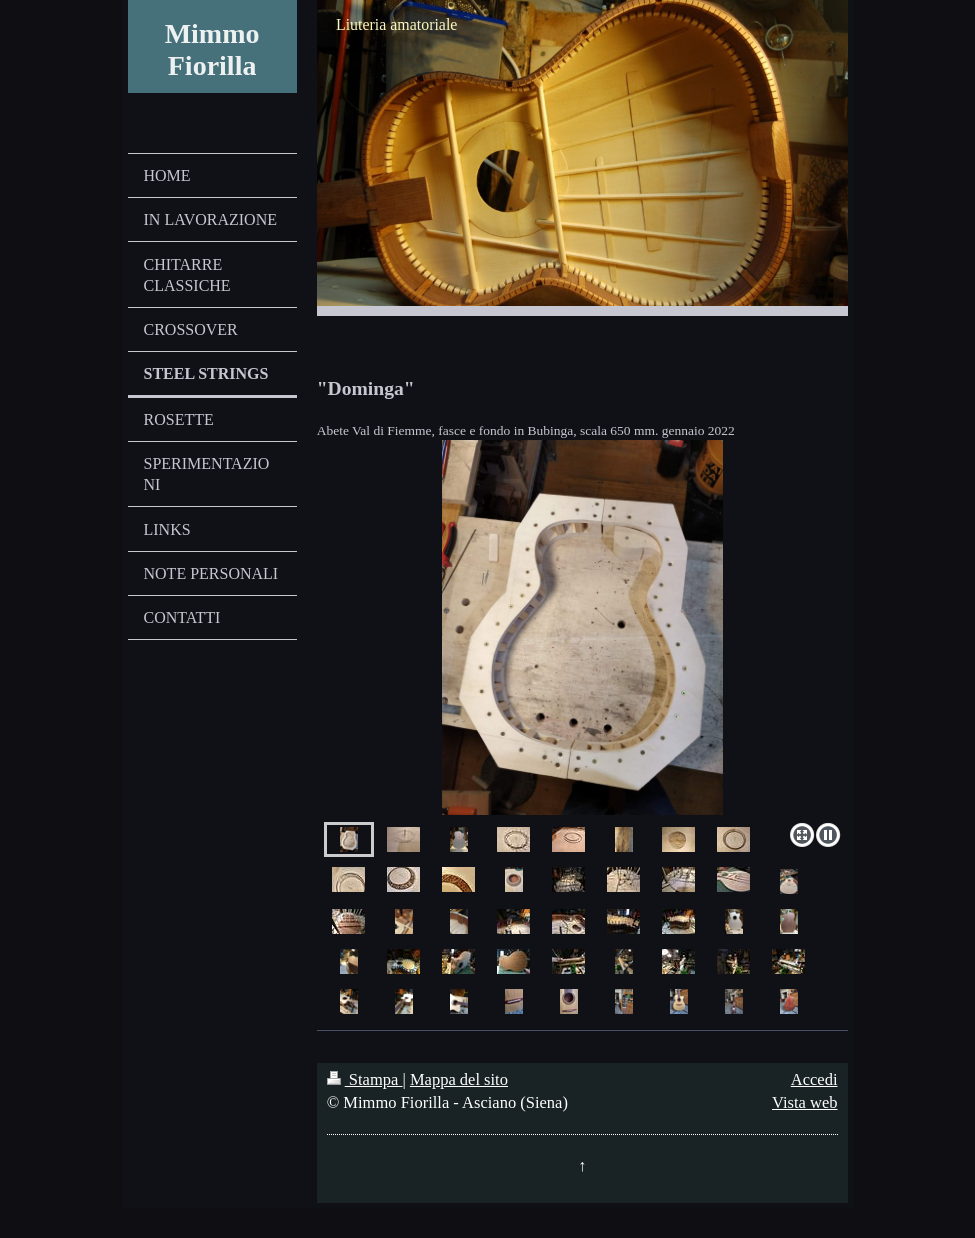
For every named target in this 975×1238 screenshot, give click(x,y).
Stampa (365, 1079)
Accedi (814, 1079)
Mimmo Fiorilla (212, 49)
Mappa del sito (459, 1079)
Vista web (804, 1102)
